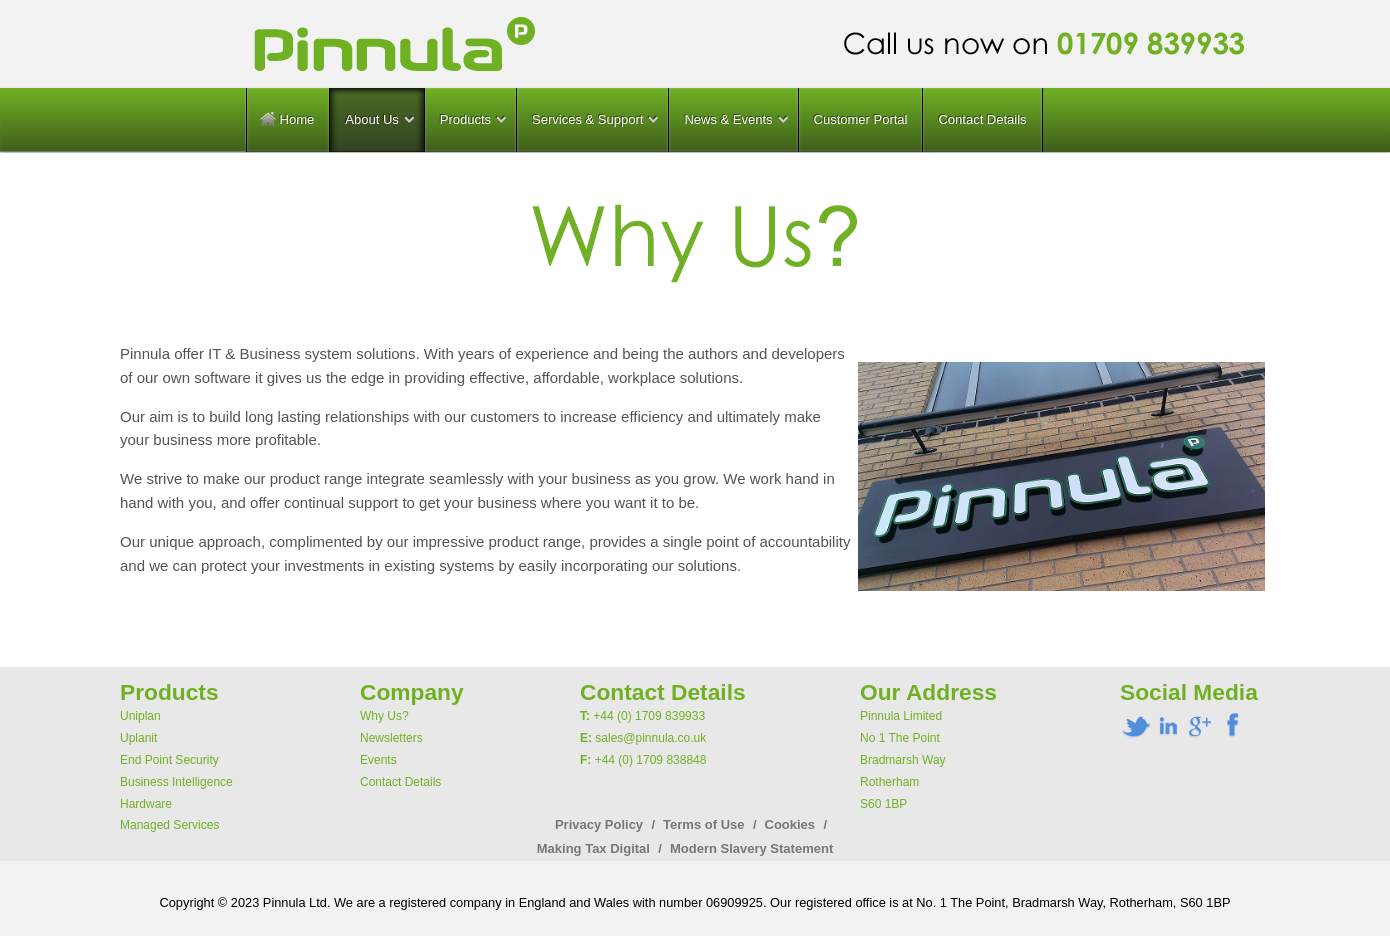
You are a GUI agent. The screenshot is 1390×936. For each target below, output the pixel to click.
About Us (371, 119)
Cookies (790, 824)
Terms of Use (703, 824)
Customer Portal (861, 119)
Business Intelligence (176, 782)
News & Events (728, 119)
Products (465, 119)
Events (378, 760)
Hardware (146, 804)
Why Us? (384, 716)
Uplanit (138, 738)
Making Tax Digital (593, 848)
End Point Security (169, 760)
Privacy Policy (599, 824)
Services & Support (587, 119)
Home (287, 119)
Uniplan (140, 716)
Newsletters (391, 738)
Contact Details (982, 119)
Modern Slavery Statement (751, 848)
